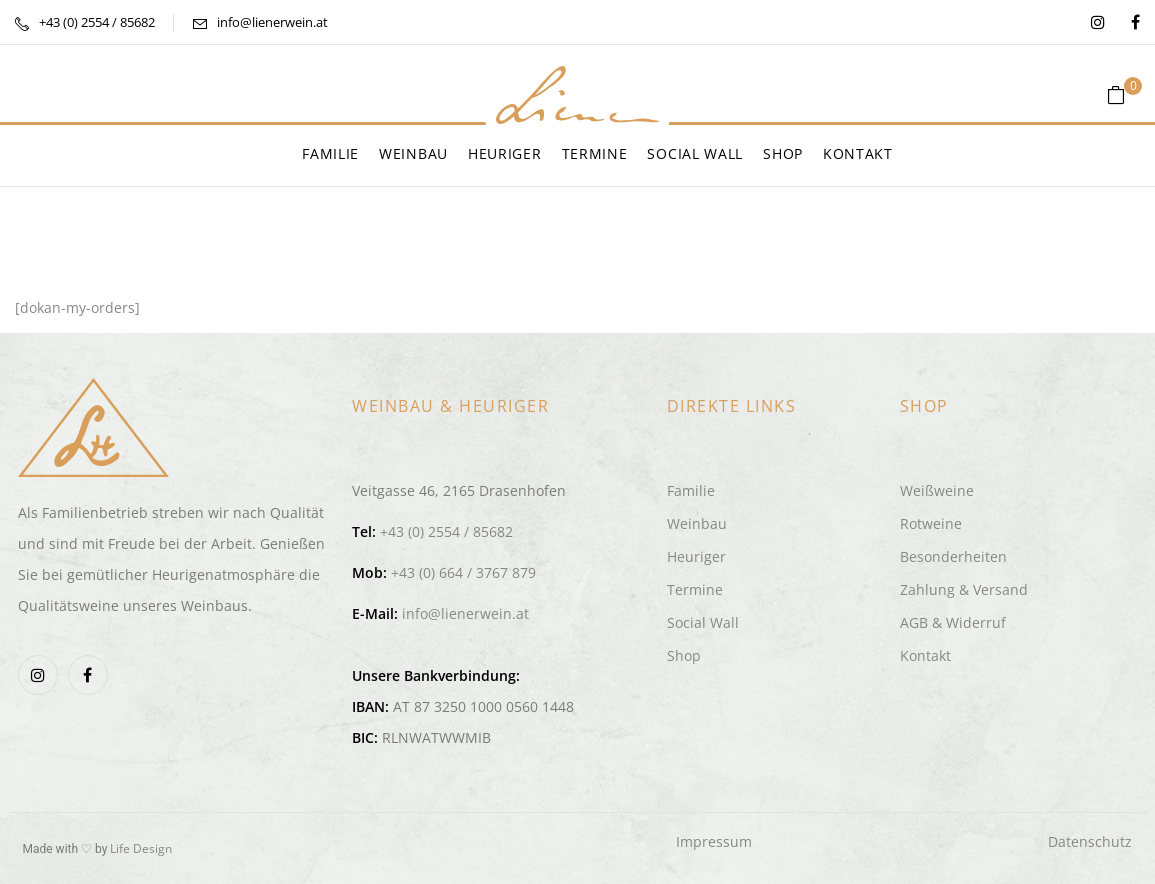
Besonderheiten (953, 556)
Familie (691, 490)
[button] (1123, 95)
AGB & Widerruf (953, 622)
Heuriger (696, 556)
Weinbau (697, 523)
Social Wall (703, 622)
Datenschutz (1090, 841)
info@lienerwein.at (272, 22)
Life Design (141, 848)
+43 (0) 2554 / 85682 (97, 22)
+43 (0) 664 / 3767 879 (463, 572)
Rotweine (931, 523)
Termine (695, 589)
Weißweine (937, 490)
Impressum (714, 841)
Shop (684, 655)
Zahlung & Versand (964, 589)
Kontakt (925, 655)
